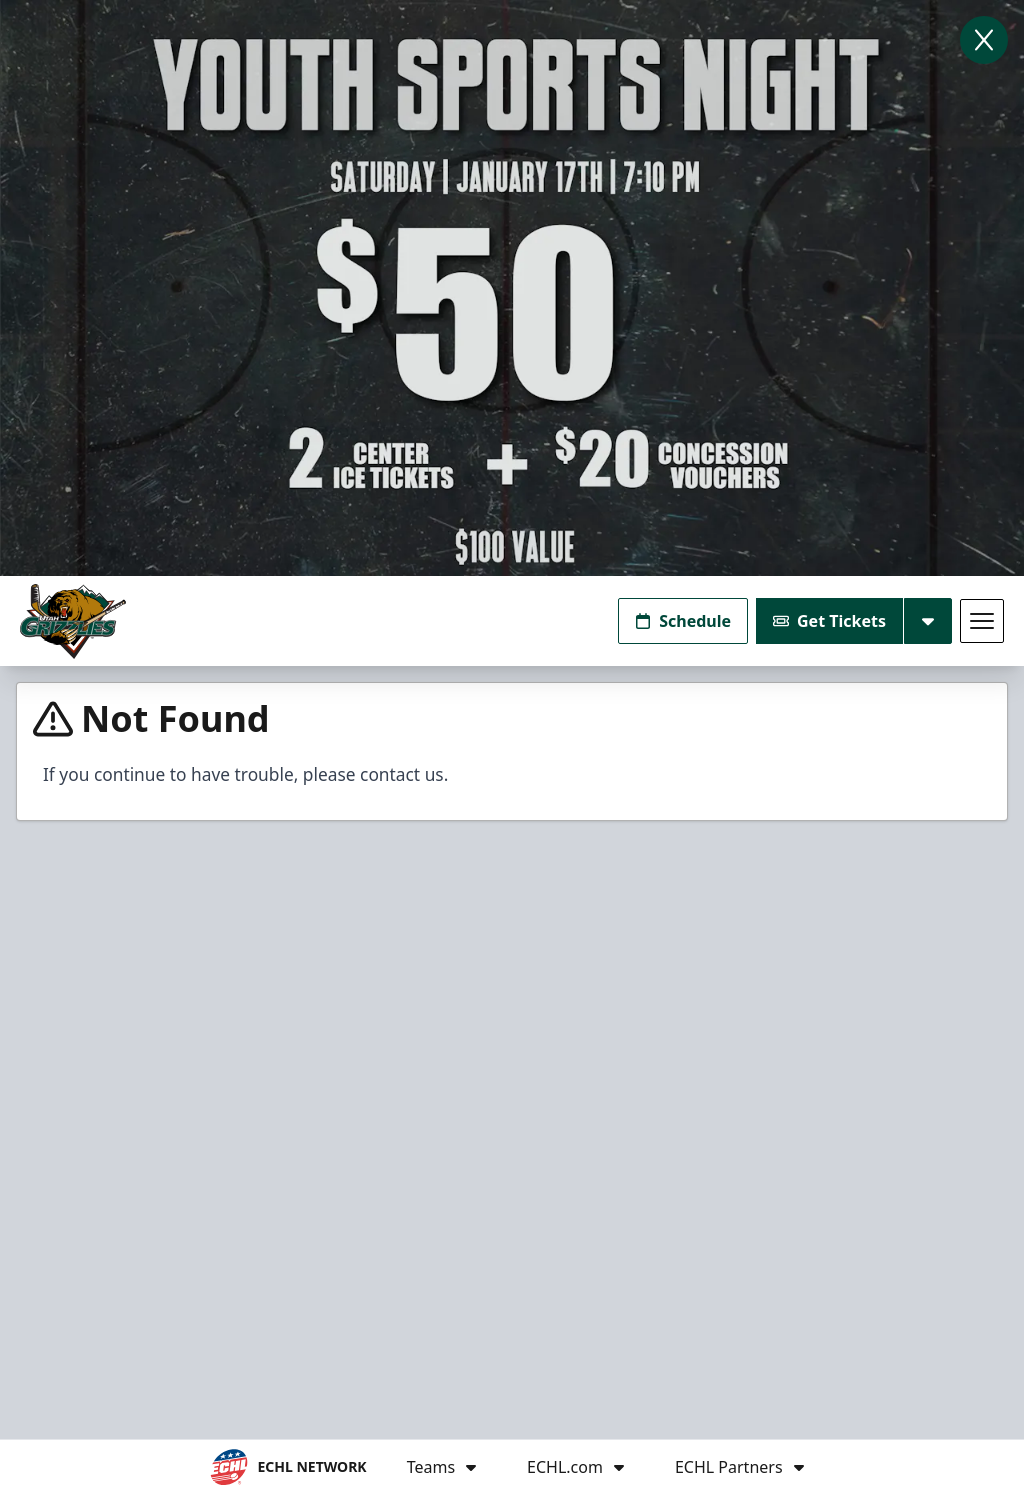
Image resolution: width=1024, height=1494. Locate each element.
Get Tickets (829, 621)
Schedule (683, 621)
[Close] (984, 40)
